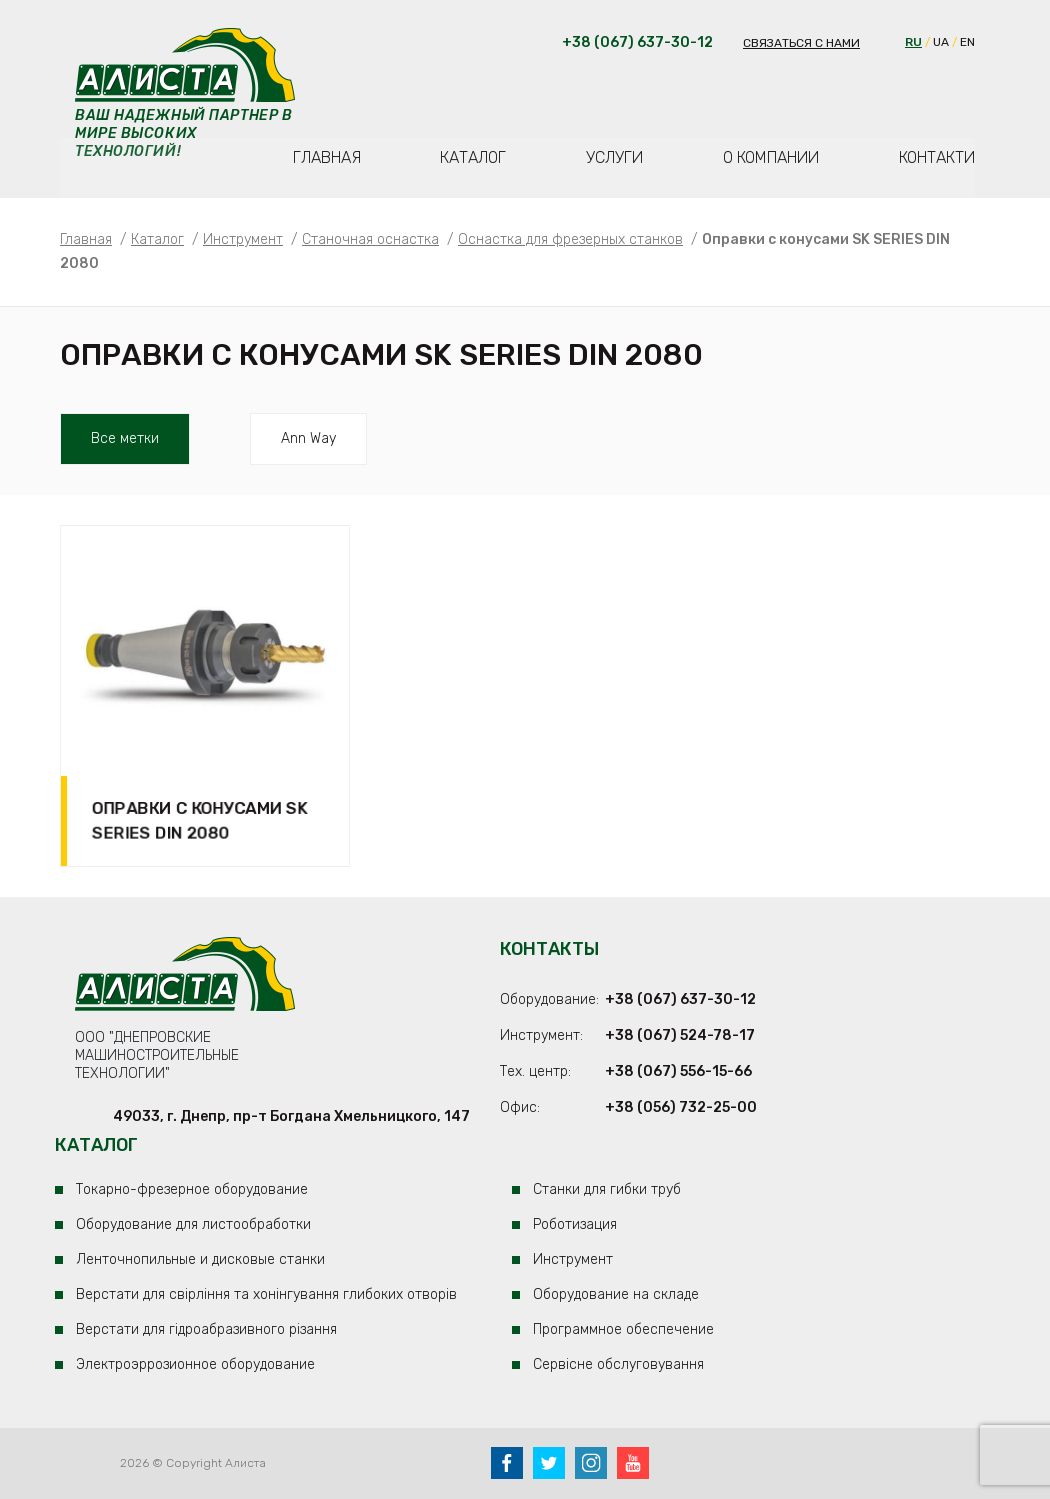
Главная (327, 157)
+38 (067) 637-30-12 (680, 999)
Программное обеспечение (623, 1329)
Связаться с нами (801, 43)
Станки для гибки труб (607, 1189)
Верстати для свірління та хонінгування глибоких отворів (266, 1294)
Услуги (614, 157)
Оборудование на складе (616, 1294)
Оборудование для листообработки (193, 1224)
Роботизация (575, 1224)
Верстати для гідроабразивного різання (206, 1329)
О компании (771, 157)
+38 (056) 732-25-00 (681, 1107)
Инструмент (573, 1259)
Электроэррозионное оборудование (195, 1364)
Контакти (937, 157)
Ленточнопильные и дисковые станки (200, 1259)
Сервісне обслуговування (618, 1364)
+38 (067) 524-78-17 (680, 1035)
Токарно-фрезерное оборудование (192, 1189)
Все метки (125, 438)
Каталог (473, 157)
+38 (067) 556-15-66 (678, 1071)
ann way (308, 438)
